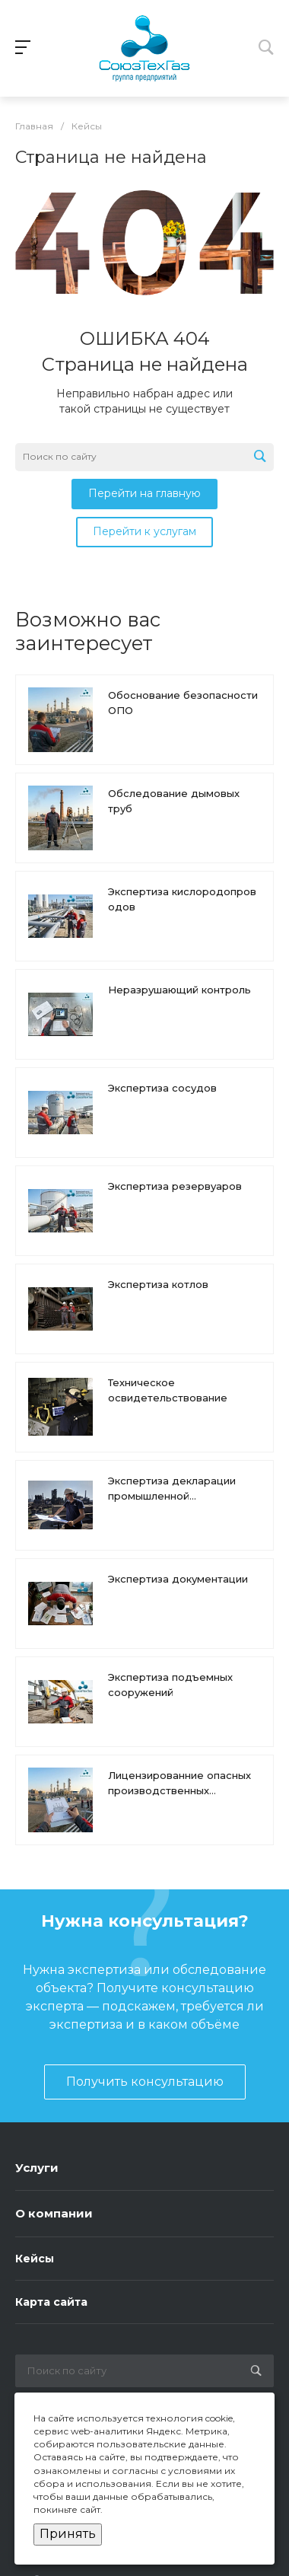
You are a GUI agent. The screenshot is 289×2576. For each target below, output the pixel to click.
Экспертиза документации (178, 1579)
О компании (54, 2213)
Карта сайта (51, 2302)
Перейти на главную (144, 493)
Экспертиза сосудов (162, 1088)
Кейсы (34, 2258)
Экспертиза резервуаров (175, 1186)
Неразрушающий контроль (179, 990)
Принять (68, 2534)
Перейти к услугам (144, 531)
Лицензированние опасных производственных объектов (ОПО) (179, 1790)
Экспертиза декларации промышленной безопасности (172, 1496)
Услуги (37, 2167)
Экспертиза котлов (158, 1284)
